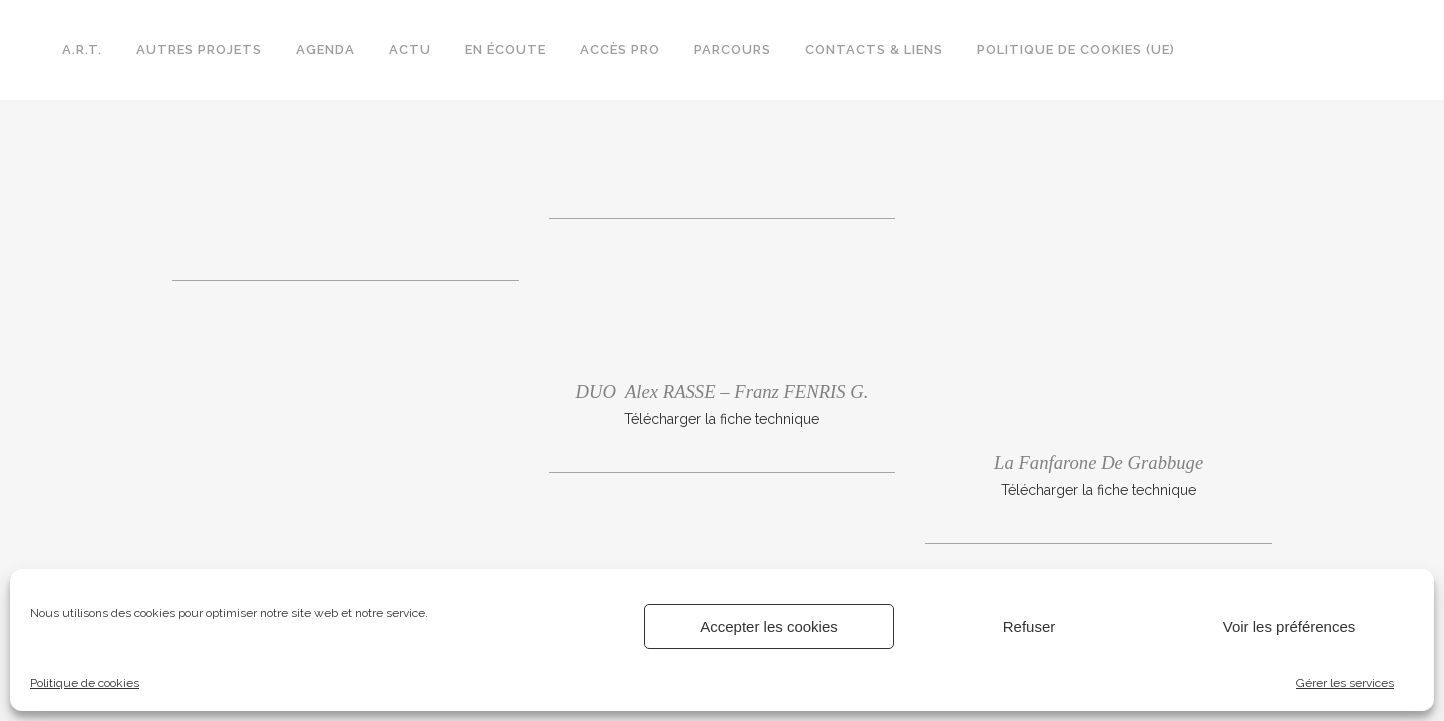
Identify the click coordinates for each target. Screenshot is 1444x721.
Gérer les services (1345, 683)
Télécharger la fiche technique (721, 419)
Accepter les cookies (769, 626)
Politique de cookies (84, 683)
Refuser (1029, 626)
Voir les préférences (1289, 626)
